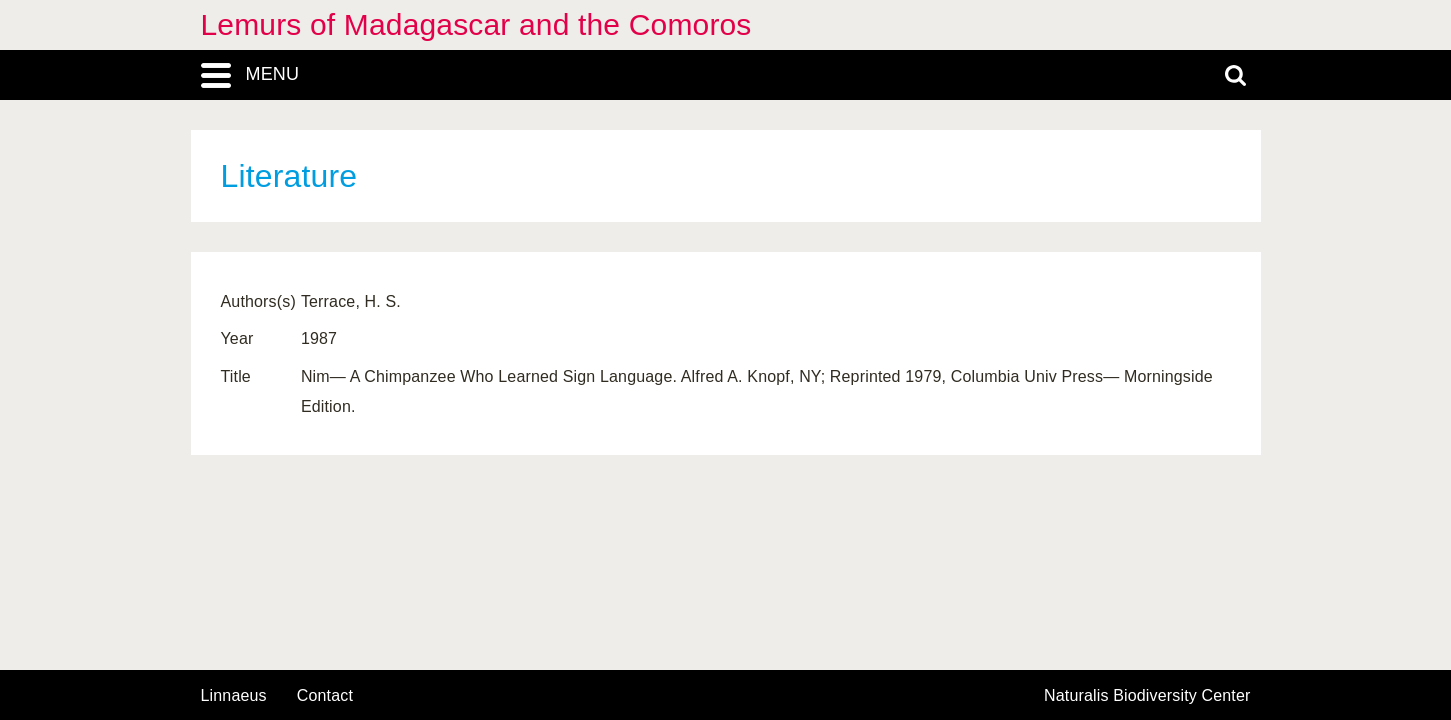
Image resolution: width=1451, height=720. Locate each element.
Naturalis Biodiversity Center (1147, 696)
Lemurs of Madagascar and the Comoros (476, 24)
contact (325, 695)
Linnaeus (234, 696)
